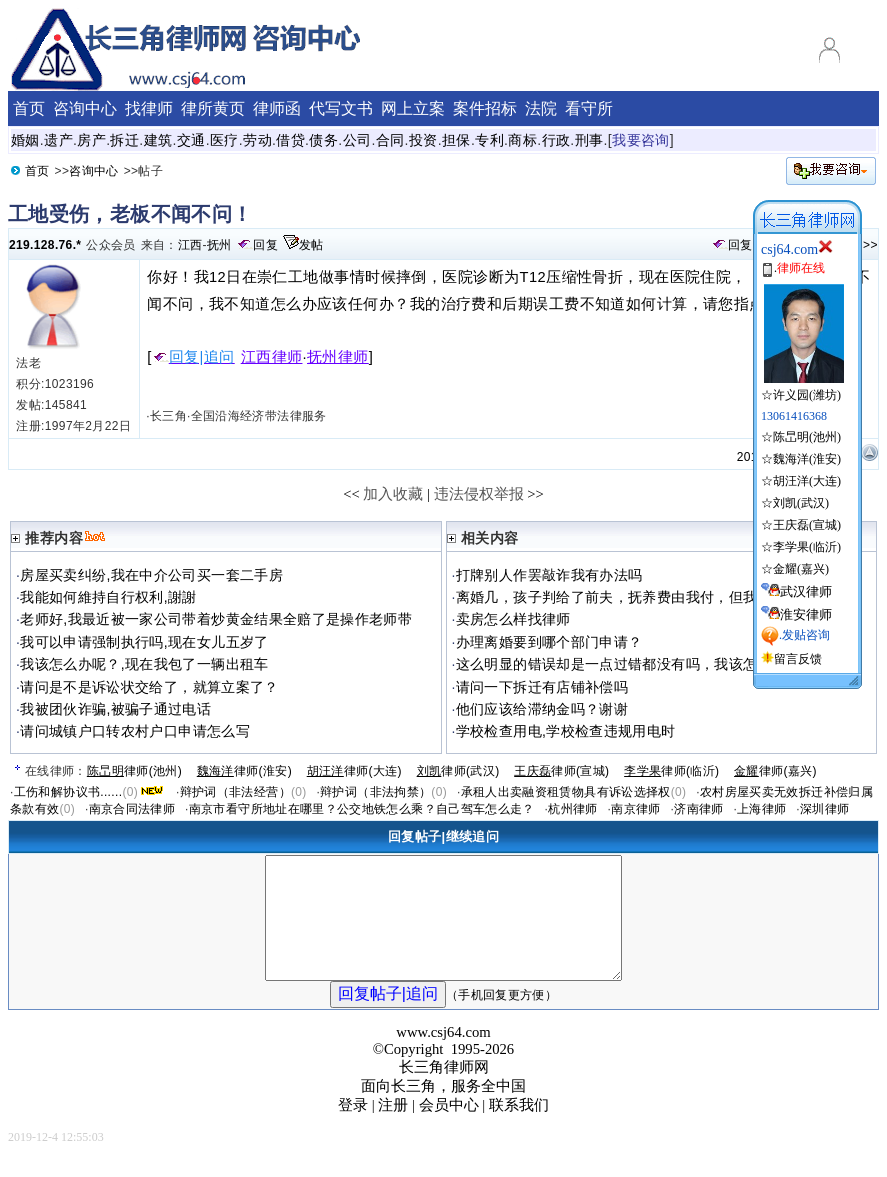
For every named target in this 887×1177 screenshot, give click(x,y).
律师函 (277, 108)
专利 (489, 140)
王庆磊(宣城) (807, 525)
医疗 (224, 140)
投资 (423, 140)
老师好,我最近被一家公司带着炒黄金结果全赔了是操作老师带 (216, 619)
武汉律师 (806, 591)
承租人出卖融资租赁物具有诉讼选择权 (566, 792)
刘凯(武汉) (801, 503)
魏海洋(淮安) (807, 459)
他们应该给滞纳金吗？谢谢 (542, 709)
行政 (556, 140)
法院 (541, 108)
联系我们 (519, 1129)
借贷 (290, 140)
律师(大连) (354, 771)
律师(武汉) (458, 771)
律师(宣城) (561, 771)
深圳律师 (824, 809)
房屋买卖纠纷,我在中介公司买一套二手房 (151, 575)
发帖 (311, 245)
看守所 (589, 108)
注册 (393, 1129)
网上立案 (413, 108)
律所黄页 (213, 108)
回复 (265, 245)
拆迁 (124, 140)
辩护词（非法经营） (235, 792)
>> (870, 245)
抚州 (219, 245)
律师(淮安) (244, 771)
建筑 (158, 140)
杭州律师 (572, 809)
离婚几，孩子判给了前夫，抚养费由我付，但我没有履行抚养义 (657, 597)
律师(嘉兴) (775, 771)
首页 (37, 171)
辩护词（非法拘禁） (375, 792)
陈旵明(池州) (807, 437)
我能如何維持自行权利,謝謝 (108, 597)
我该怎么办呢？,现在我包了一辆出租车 (144, 664)
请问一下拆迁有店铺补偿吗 (542, 687)
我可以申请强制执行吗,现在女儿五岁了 (144, 642)
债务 (323, 140)
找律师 (149, 108)
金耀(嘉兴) (801, 569)
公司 (357, 140)
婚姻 (25, 140)
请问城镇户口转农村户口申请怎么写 (135, 731)
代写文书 (341, 108)
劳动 (257, 140)
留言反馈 (798, 659)
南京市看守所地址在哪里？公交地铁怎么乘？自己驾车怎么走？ (362, 809)
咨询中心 (93, 171)
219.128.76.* (45, 245)
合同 (390, 140)
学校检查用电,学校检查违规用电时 (566, 731)
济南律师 (698, 809)
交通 (191, 140)
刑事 (589, 140)
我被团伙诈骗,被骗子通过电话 (115, 709)
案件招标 (485, 108)
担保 (456, 140)
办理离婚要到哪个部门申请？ (549, 642)
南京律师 (635, 809)
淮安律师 (806, 614)
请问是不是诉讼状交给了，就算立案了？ (149, 687)
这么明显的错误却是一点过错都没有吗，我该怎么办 (621, 664)
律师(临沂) (671, 771)
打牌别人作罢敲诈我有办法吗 (549, 575)
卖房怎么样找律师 (513, 619)
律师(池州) (134, 771)
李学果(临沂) (807, 547)
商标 (522, 140)
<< (351, 494)
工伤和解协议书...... (68, 792)
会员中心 (449, 1129)
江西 (190, 245)
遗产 (58, 140)
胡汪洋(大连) (807, 481)
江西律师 (272, 357)
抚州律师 (338, 357)
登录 (353, 1129)
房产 (91, 140)
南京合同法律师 (132, 809)
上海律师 (761, 809)
